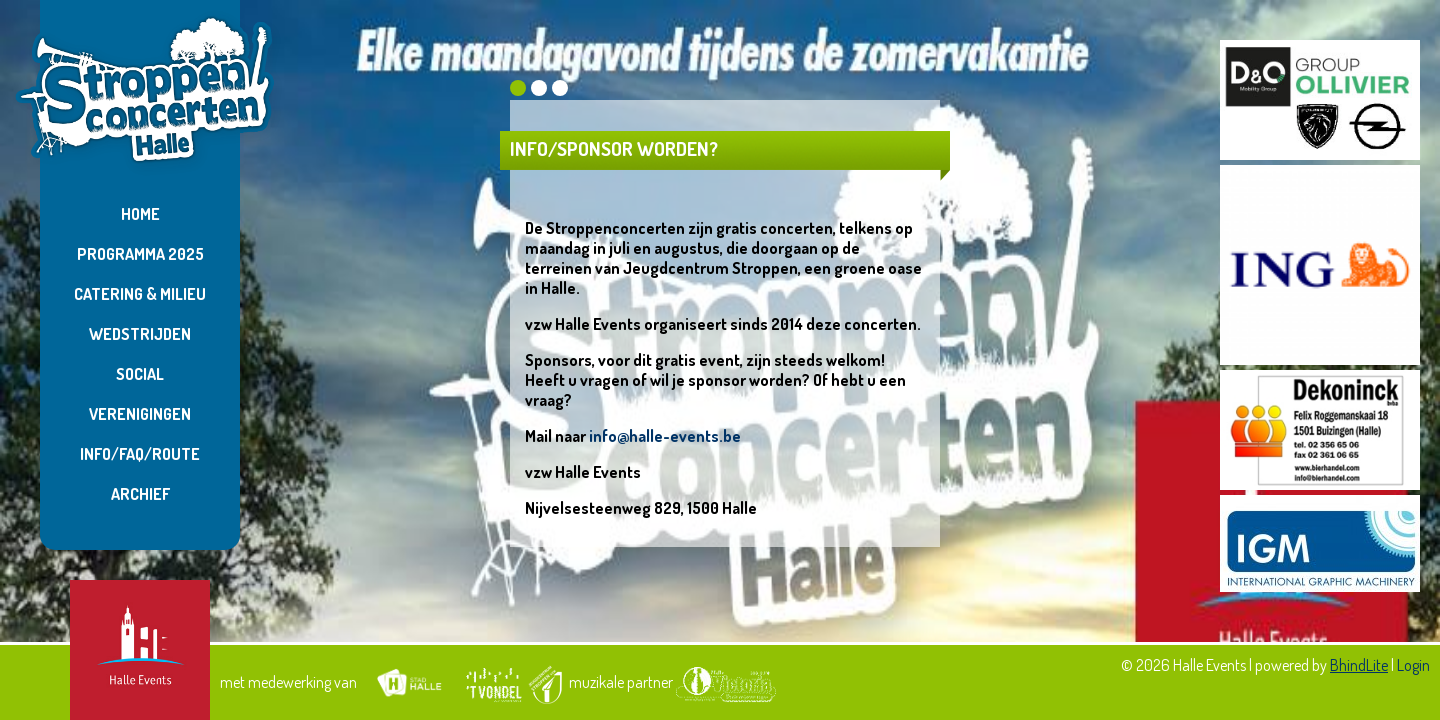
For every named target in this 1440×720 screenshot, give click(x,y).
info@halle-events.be (665, 436)
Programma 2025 (140, 254)
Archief (140, 494)
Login (1413, 665)
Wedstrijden (140, 334)
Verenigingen (140, 414)
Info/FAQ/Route (140, 454)
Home (140, 214)
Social (140, 374)
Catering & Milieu (140, 294)
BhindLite (1359, 665)
